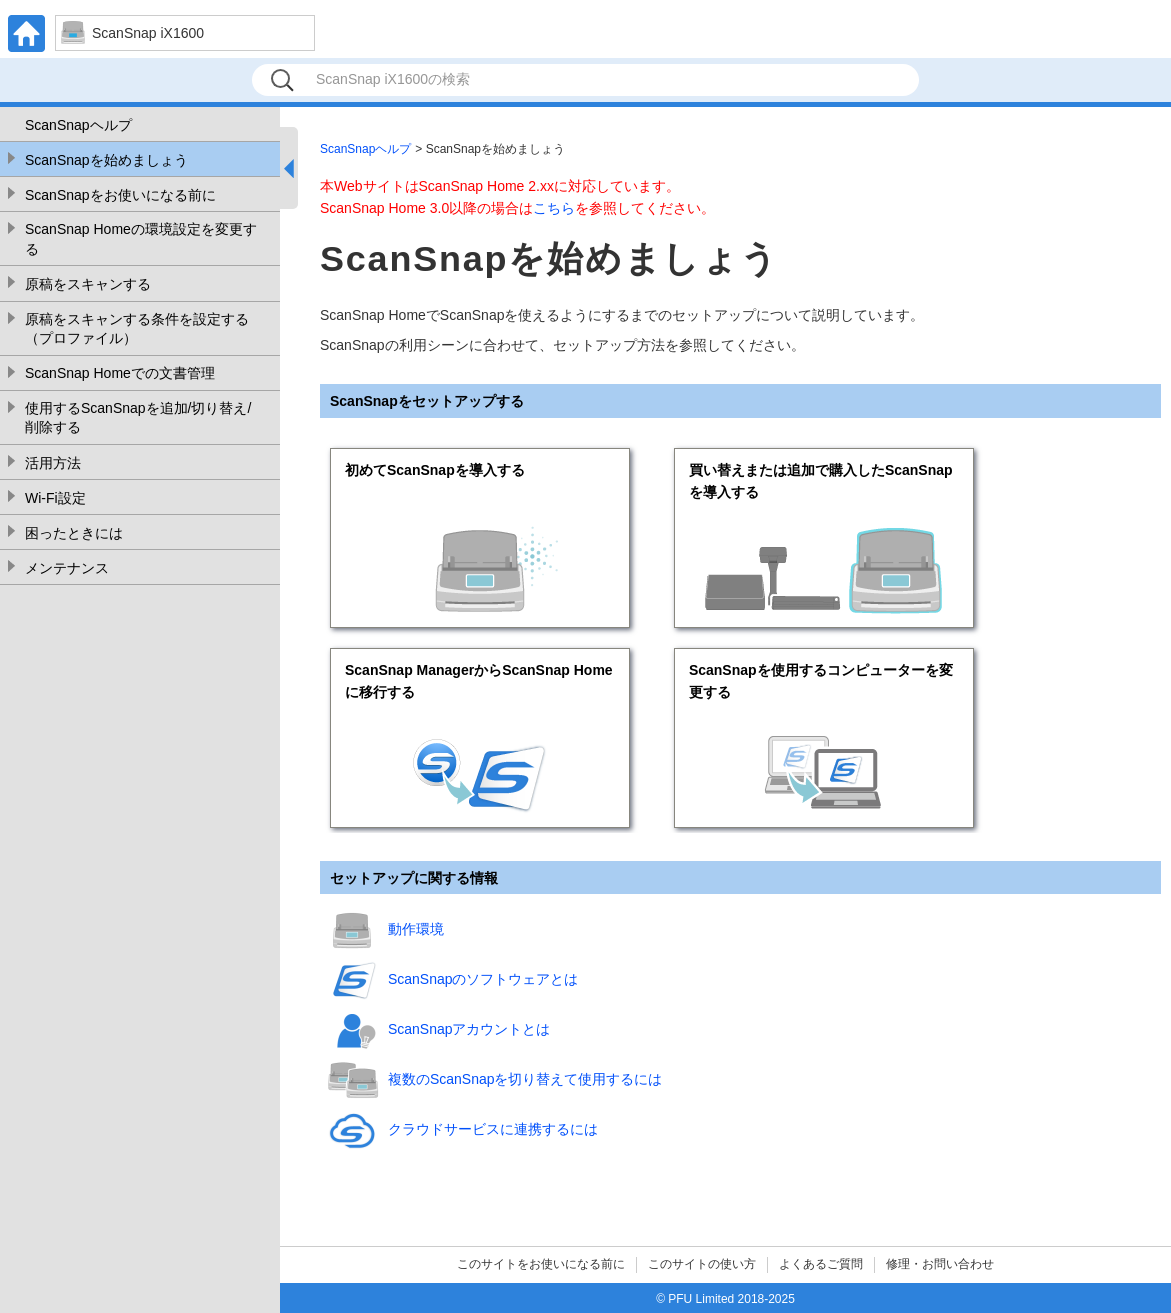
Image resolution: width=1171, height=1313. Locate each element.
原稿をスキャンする (88, 284)
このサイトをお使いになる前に (541, 1264)
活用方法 (53, 463)
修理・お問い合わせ (940, 1264)
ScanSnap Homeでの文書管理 (120, 373)
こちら (554, 208)
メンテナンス (67, 568)
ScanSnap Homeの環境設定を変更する (141, 239)
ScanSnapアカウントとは (469, 1029)
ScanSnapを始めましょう (106, 160)
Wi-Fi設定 (55, 498)
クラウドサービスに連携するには (493, 1129)
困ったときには (74, 533)
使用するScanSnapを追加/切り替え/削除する (138, 418)
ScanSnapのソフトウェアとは (483, 979)
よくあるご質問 (821, 1264)
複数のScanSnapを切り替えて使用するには (525, 1079)
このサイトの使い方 (702, 1264)
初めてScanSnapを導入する (435, 470)
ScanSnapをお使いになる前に (120, 195)
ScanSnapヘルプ (78, 125)
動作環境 (416, 929)
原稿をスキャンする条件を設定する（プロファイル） (137, 329)
